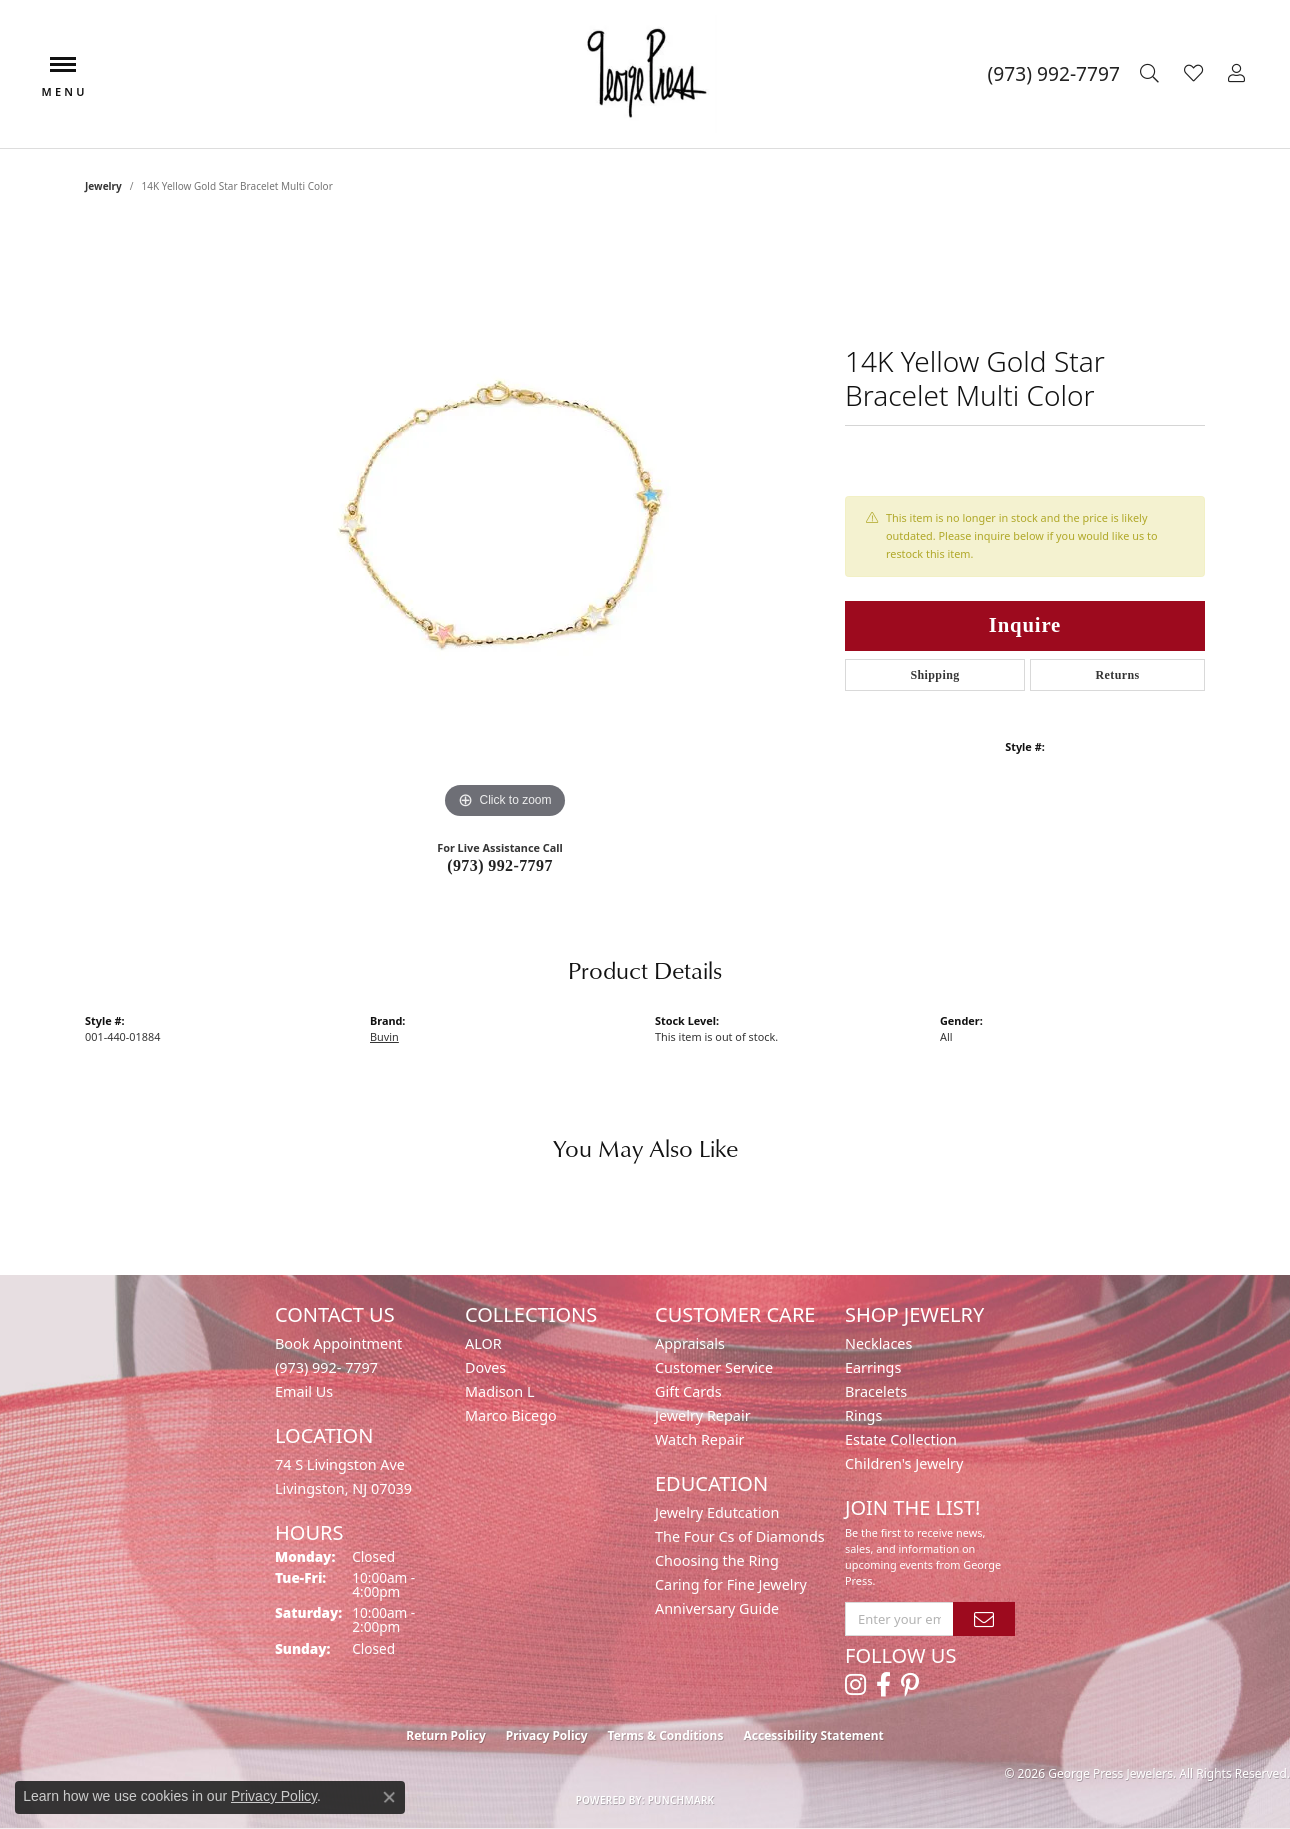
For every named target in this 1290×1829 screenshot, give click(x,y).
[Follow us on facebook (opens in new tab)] (883, 1685)
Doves (485, 1367)
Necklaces (878, 1343)
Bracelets (876, 1391)
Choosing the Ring (717, 1560)
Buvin (384, 1036)
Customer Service (714, 1367)
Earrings (873, 1367)
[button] (1152, 74)
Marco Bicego (511, 1415)
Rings (863, 1415)
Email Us (304, 1391)
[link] (1054, 74)
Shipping (934, 675)
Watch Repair (700, 1439)
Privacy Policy (547, 1735)
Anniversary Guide (717, 1608)
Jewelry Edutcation (717, 1512)
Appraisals (690, 1343)
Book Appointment (338, 1343)
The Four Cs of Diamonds (740, 1536)
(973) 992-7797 (500, 865)
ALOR (483, 1343)
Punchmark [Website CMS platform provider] (681, 1800)
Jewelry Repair (703, 1415)
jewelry (103, 186)
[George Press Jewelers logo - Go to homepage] (645, 74)
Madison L (499, 1391)
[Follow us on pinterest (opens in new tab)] (910, 1685)
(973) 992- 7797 (326, 1367)
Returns (1117, 675)
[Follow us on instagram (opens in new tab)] (855, 1685)
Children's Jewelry (904, 1463)
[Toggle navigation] (63, 74)
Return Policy (446, 1735)
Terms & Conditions (666, 1735)
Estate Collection (901, 1439)
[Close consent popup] (389, 1797)
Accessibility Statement (813, 1735)
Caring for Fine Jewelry (731, 1584)
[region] (505, 524)
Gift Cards (688, 1391)
